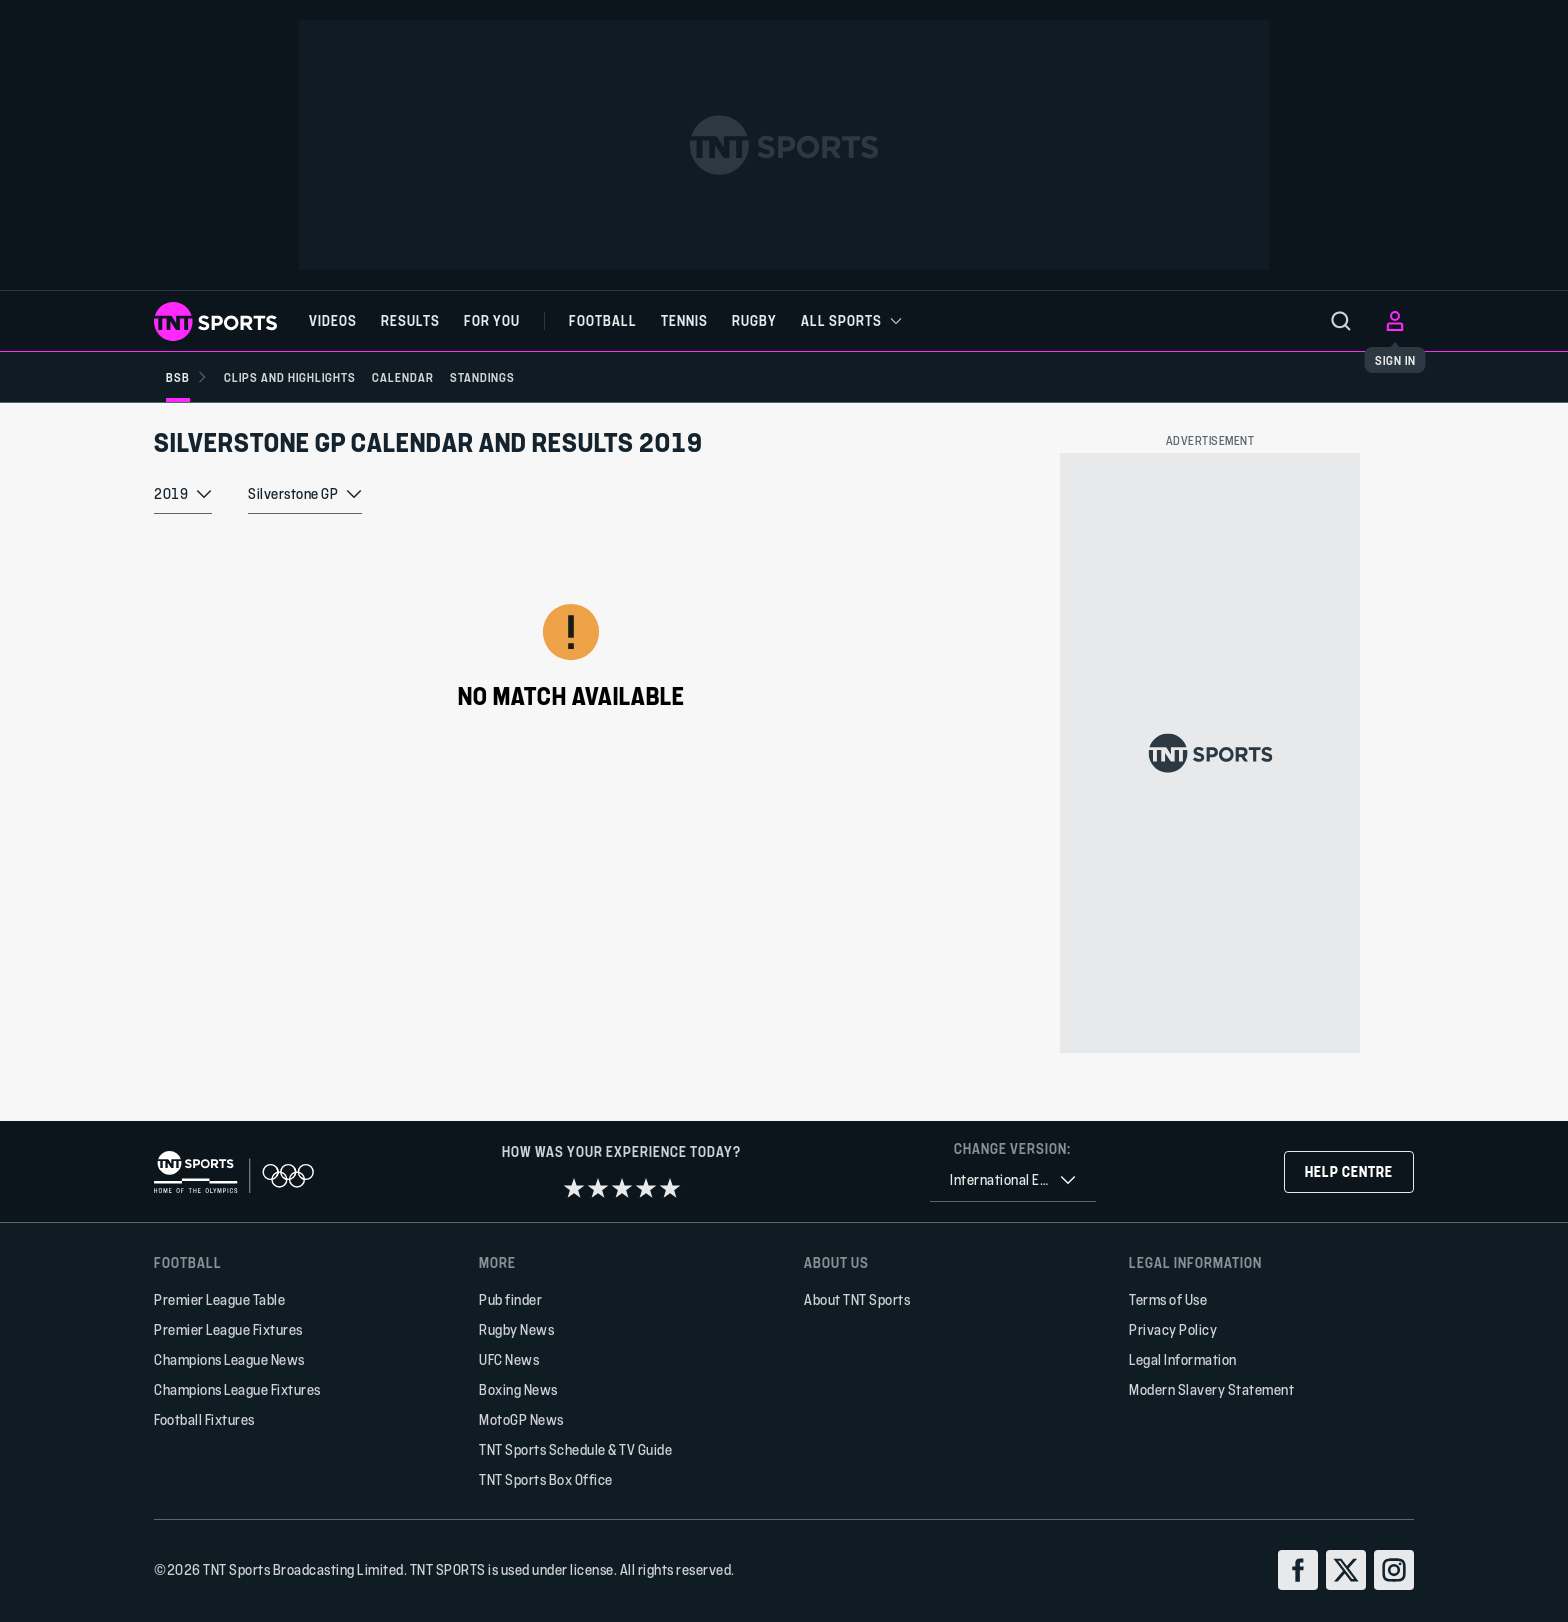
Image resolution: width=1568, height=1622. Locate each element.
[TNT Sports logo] (215, 321)
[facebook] (1298, 1570)
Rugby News (516, 1329)
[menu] (1341, 321)
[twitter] (1346, 1570)
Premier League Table (219, 1299)
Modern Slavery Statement (1211, 1389)
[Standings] (506, 377)
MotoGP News (521, 1419)
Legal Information (1183, 1359)
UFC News (509, 1359)
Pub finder (510, 1299)
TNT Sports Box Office (546, 1479)
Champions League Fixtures (237, 1389)
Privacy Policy (1173, 1329)
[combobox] (183, 512)
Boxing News (518, 1389)
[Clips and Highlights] (298, 377)
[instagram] (1394, 1570)
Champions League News (229, 1359)
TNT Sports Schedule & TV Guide (575, 1449)
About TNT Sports (857, 1299)
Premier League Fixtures (228, 1329)
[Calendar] (419, 377)
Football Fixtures (204, 1419)
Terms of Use (1168, 1299)
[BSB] (187, 377)
